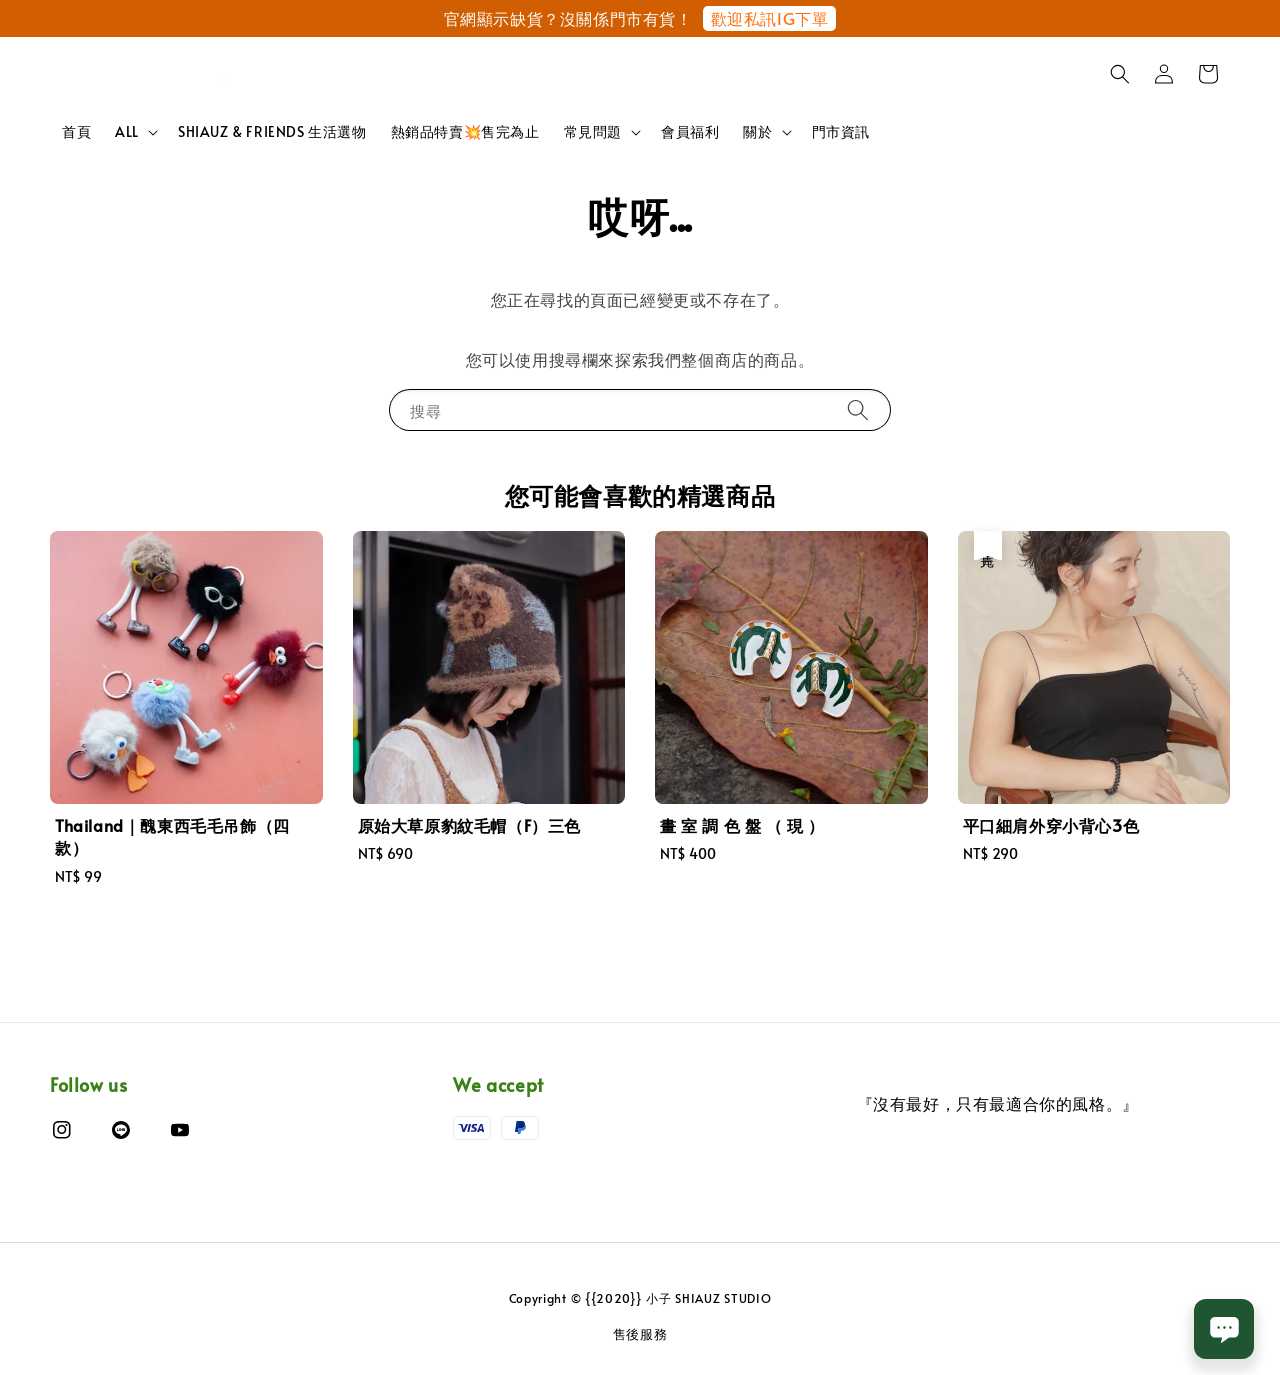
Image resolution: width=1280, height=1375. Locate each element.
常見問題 (593, 132)
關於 (757, 132)
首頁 (76, 131)
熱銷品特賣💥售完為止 (465, 131)
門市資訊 (841, 131)
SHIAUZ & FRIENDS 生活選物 (272, 131)
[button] (1120, 74)
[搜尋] (858, 409)
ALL (127, 132)
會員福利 (690, 131)
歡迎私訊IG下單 (770, 18)
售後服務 (640, 1334)
